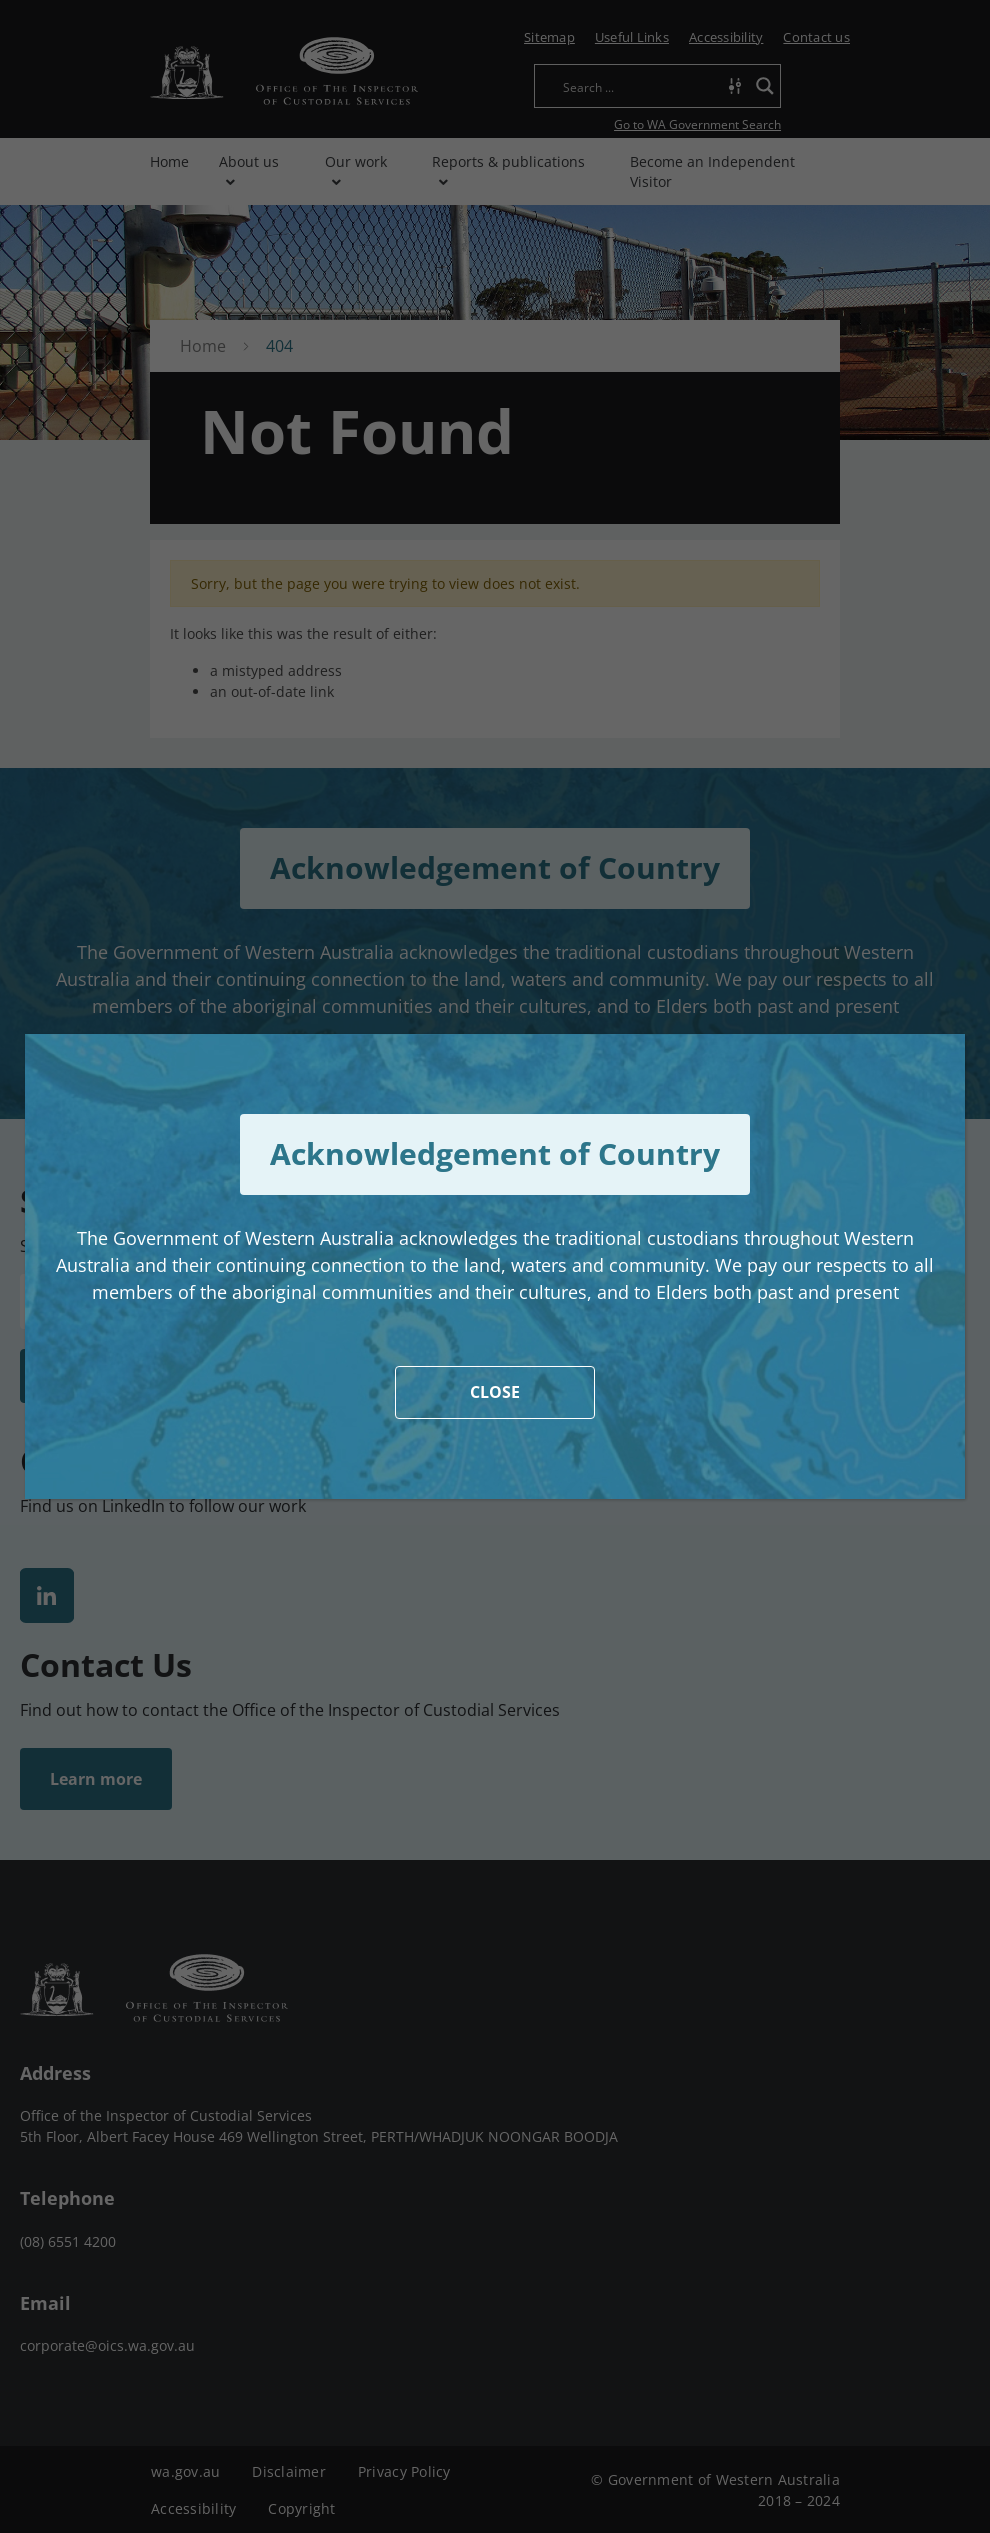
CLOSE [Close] (495, 1392)
